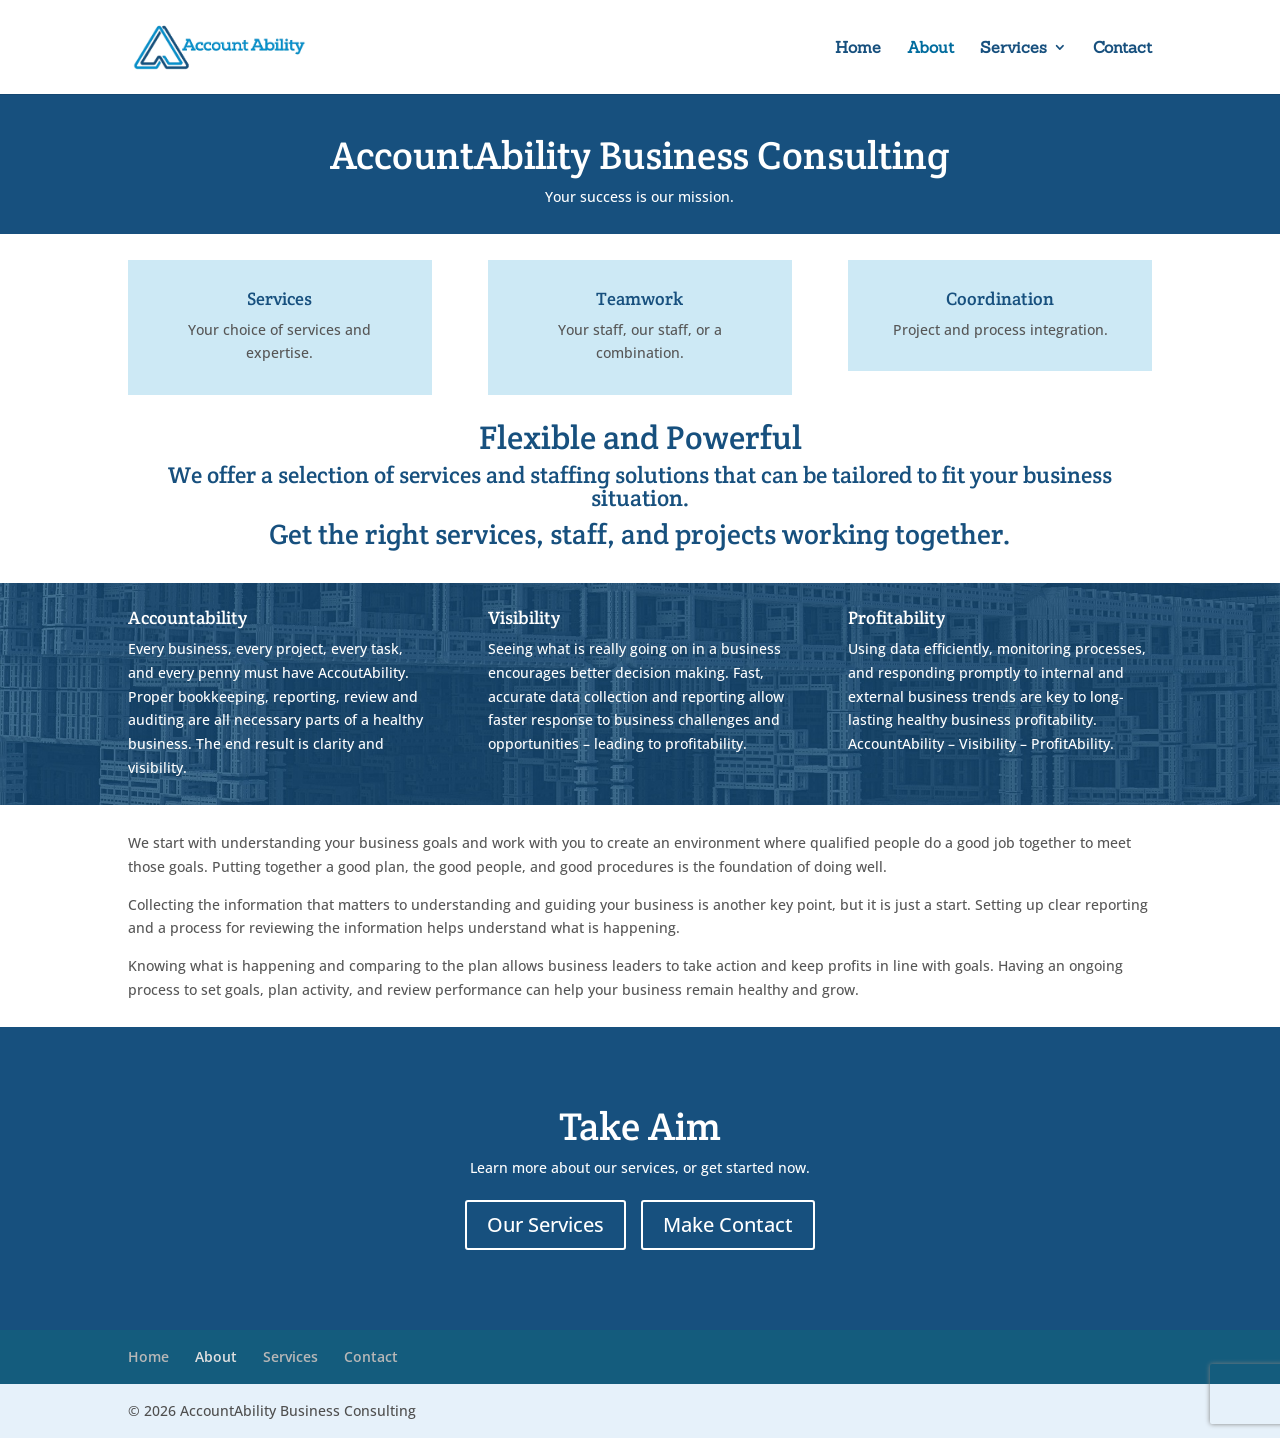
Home (858, 48)
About (930, 48)
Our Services (545, 1224)
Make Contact (728, 1224)
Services (1013, 48)
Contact (1122, 48)
